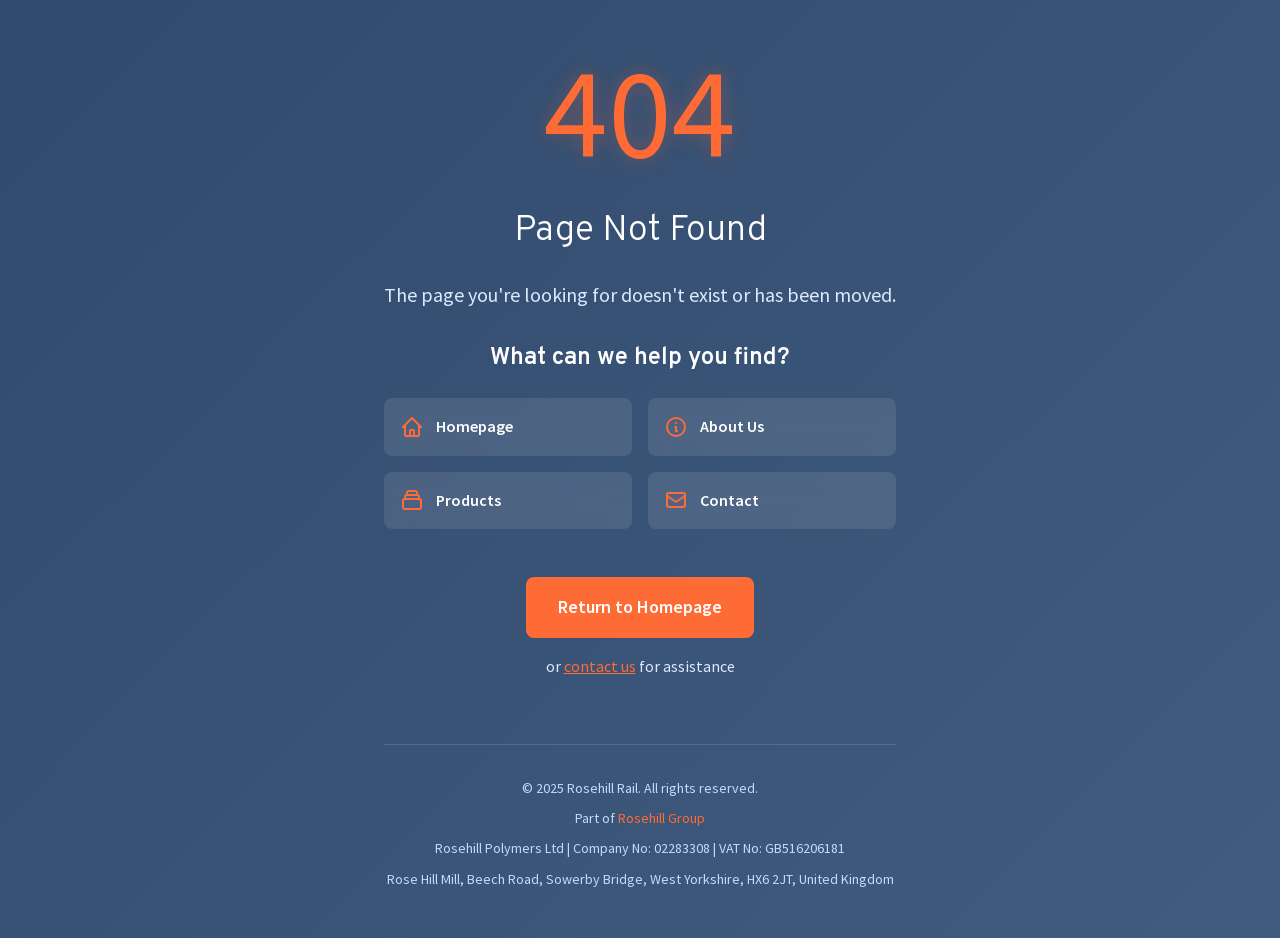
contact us (600, 666)
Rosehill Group (661, 818)
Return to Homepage (640, 606)
